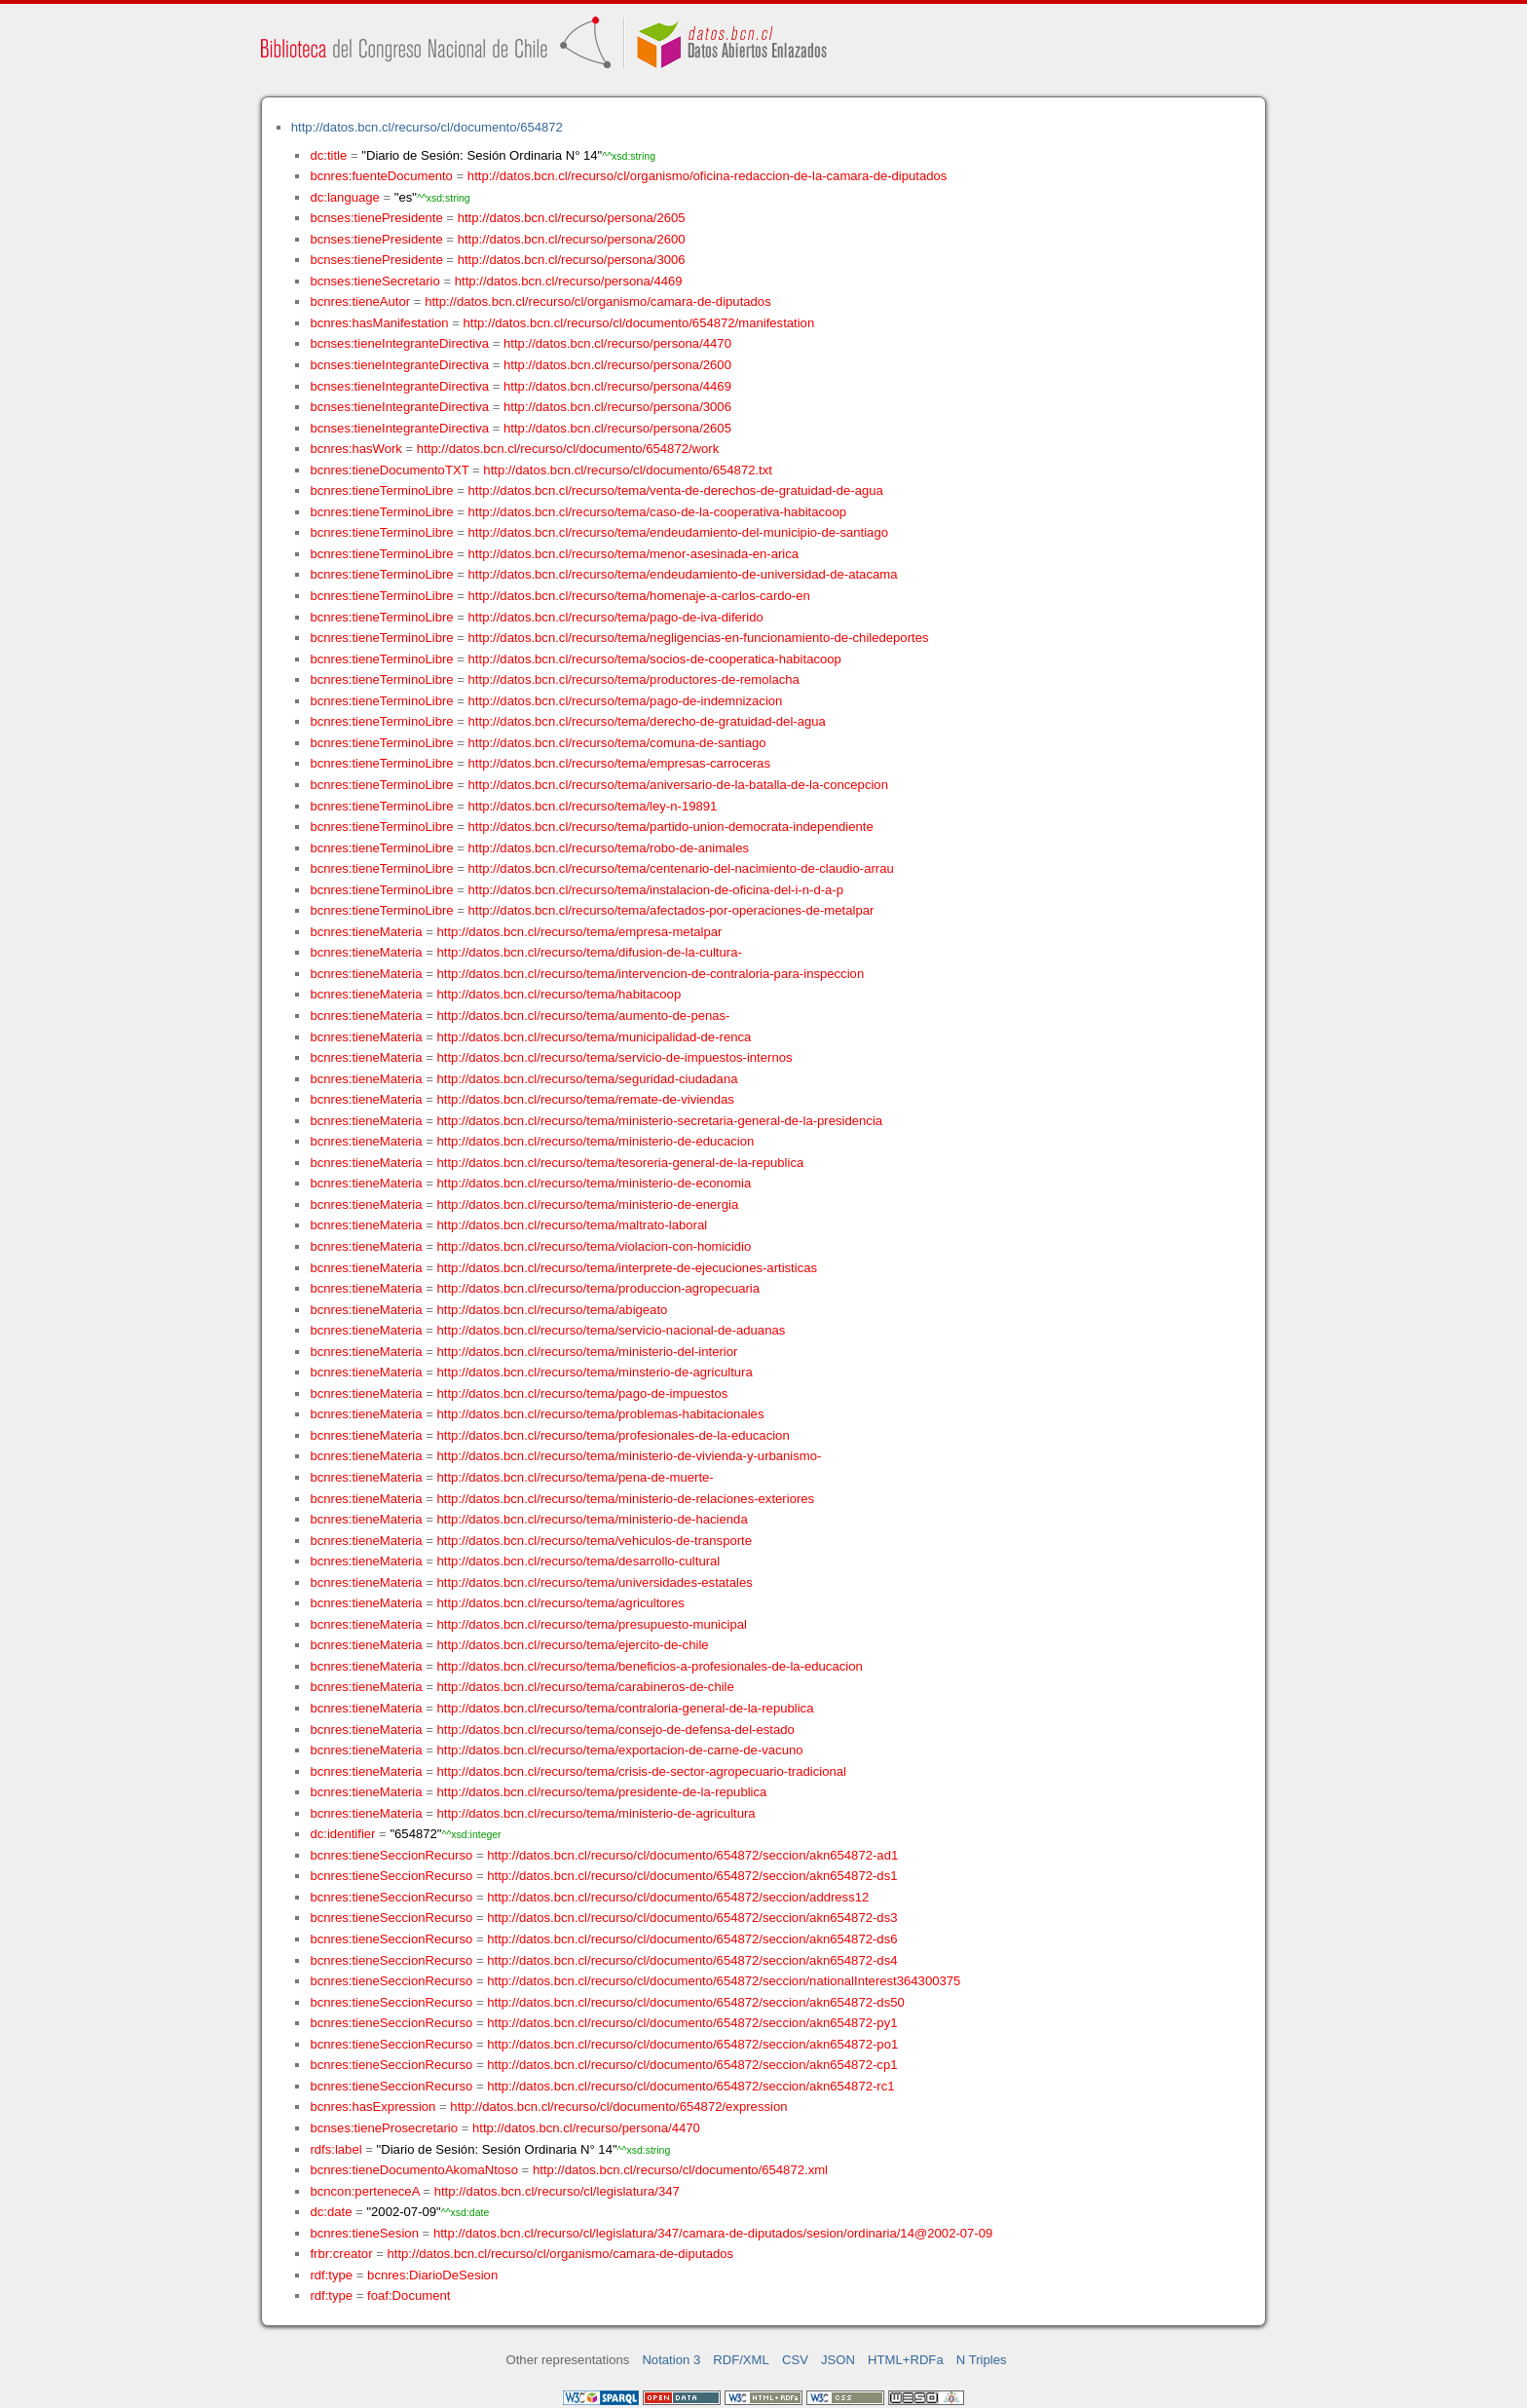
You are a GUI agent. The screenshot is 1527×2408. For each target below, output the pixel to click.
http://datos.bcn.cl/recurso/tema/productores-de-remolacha (634, 679)
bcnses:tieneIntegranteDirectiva (399, 343)
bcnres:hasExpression (372, 2106)
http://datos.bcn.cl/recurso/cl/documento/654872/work (568, 448)
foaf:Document (408, 2295)
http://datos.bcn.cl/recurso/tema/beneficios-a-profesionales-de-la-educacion (650, 1666)
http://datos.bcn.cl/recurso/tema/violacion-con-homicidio (594, 1246)
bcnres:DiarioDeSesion (432, 2275)
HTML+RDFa (906, 2359)
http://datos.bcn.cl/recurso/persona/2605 (572, 217)
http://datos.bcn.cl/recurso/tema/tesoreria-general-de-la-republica (620, 1162)
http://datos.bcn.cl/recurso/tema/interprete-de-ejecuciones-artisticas (627, 1267)
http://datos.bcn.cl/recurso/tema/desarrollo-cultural (579, 1561)
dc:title (328, 155)
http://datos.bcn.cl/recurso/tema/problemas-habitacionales (600, 1414)
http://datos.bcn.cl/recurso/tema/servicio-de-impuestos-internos (615, 1057)
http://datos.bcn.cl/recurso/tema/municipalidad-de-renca (594, 1037)
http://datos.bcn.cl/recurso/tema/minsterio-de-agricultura (595, 1372)
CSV (795, 2359)
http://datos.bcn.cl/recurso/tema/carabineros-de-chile (585, 1686)
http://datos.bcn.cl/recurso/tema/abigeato (552, 1309)
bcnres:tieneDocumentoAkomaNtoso (414, 2170)
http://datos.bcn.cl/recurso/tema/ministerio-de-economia (594, 1183)
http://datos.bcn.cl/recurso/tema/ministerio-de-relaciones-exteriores (626, 1498)
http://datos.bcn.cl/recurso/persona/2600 (572, 239)
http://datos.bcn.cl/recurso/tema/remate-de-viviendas (585, 1099)
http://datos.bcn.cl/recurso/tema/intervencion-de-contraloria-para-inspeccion (651, 973)
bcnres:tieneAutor (360, 301)
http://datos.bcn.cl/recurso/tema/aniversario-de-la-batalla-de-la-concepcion (678, 784)
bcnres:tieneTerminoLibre (381, 490)
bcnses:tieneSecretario (374, 281)
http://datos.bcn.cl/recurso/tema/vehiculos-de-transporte (595, 1540)
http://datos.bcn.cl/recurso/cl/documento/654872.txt (627, 470)
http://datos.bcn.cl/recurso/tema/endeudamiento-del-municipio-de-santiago (678, 532)
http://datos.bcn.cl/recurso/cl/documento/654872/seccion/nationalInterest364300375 (723, 1981)
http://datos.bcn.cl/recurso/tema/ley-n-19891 (593, 806)
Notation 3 (671, 2359)
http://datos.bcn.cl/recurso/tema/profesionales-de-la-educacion (613, 1435)
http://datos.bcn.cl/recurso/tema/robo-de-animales (609, 848)
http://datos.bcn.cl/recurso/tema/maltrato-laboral (572, 1225)
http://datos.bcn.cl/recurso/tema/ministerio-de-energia (588, 1204)
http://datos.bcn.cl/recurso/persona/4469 (569, 281)
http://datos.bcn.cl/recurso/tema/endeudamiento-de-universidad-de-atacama (683, 574)
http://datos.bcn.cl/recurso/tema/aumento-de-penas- (583, 1015)
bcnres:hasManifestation (379, 323)
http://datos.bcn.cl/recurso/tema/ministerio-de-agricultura (596, 1813)
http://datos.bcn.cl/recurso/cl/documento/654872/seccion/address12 (678, 1897)
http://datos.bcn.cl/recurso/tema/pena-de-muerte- (575, 1477)
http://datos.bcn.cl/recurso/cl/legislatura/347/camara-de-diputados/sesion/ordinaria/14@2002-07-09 (712, 2233)
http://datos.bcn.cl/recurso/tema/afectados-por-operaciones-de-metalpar (671, 910)
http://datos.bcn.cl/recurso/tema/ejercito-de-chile (573, 1644)
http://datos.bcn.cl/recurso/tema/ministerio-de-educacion (596, 1141)
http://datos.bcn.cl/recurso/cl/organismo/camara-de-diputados (598, 301)
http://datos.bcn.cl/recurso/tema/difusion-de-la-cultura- (589, 952)
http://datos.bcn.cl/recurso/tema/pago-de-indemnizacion (625, 701)
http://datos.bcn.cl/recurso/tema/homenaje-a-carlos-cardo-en (639, 595)
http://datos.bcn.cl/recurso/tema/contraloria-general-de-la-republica (625, 1708)
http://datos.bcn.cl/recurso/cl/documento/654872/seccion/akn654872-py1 (692, 2022)
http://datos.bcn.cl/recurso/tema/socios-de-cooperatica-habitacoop (654, 659)
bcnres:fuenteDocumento (381, 176)
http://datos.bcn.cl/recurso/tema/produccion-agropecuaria (599, 1288)
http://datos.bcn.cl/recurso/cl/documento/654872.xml (680, 2170)
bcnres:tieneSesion (364, 2233)
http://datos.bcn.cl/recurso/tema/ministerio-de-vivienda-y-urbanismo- (629, 1456)
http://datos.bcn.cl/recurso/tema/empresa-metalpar (580, 931)
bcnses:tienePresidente (376, 217)
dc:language (344, 197)
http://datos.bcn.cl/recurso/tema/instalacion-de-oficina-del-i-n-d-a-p (655, 890)
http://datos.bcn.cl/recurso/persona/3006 (572, 259)
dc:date (331, 2211)
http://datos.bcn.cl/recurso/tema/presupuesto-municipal (592, 1624)
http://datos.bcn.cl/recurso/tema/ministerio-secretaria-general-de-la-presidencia (660, 1120)
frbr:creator (341, 2253)
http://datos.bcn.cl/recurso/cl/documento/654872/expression (618, 2106)
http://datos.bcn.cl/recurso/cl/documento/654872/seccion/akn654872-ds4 (692, 1960)
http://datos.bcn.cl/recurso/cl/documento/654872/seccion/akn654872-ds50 (696, 2002)
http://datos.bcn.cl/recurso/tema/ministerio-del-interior (587, 1351)
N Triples (981, 2359)
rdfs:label (335, 2149)
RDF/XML (741, 2359)
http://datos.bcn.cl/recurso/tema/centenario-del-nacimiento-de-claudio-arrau (681, 868)
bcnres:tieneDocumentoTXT (389, 470)
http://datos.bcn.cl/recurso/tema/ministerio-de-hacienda (592, 1519)
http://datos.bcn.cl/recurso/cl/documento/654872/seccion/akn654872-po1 (692, 2044)
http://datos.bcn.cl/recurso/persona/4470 (617, 343)
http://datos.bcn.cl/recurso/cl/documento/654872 (427, 127)
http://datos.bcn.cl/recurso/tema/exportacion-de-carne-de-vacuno (620, 1750)
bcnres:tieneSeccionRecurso (391, 1855)
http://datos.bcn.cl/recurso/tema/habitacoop (559, 994)
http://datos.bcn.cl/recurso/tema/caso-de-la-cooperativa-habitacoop (657, 512)
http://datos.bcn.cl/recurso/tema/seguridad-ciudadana (587, 1079)
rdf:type (331, 2275)
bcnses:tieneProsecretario (384, 2128)
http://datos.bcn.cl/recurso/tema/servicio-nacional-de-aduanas (611, 1330)
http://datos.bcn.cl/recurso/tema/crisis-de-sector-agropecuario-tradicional (641, 1771)
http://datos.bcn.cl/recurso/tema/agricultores (561, 1603)
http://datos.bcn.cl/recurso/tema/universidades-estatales (595, 1582)
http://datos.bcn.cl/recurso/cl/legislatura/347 (557, 2191)
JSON (838, 2359)
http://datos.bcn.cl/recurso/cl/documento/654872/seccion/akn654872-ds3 (692, 1917)
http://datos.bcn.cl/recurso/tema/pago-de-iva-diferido (616, 617)
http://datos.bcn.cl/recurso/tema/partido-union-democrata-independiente (671, 826)
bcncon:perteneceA (364, 2191)
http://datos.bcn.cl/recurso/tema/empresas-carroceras (619, 763)
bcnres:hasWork (355, 448)
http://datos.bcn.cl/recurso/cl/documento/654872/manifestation (638, 323)
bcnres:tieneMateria (366, 931)
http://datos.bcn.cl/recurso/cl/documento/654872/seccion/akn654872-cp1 (692, 2064)
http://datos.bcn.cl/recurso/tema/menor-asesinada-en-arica (634, 553)
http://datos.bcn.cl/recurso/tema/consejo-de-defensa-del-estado (616, 1729)
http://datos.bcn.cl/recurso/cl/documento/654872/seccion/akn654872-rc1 (690, 2086)
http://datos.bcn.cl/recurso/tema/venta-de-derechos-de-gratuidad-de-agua (675, 490)
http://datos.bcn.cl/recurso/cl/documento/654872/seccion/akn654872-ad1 (692, 1855)
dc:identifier (342, 1833)
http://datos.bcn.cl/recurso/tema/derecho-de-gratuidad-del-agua (647, 721)
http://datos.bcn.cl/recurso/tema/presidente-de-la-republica (602, 1792)
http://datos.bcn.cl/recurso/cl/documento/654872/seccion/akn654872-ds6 (692, 1939)
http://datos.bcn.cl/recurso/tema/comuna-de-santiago (617, 742)
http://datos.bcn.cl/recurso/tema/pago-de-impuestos (582, 1393)
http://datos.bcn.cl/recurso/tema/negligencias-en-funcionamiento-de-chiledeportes (698, 637)
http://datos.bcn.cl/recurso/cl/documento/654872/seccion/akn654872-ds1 (692, 1875)
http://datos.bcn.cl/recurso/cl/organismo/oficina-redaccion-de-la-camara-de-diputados (707, 176)
